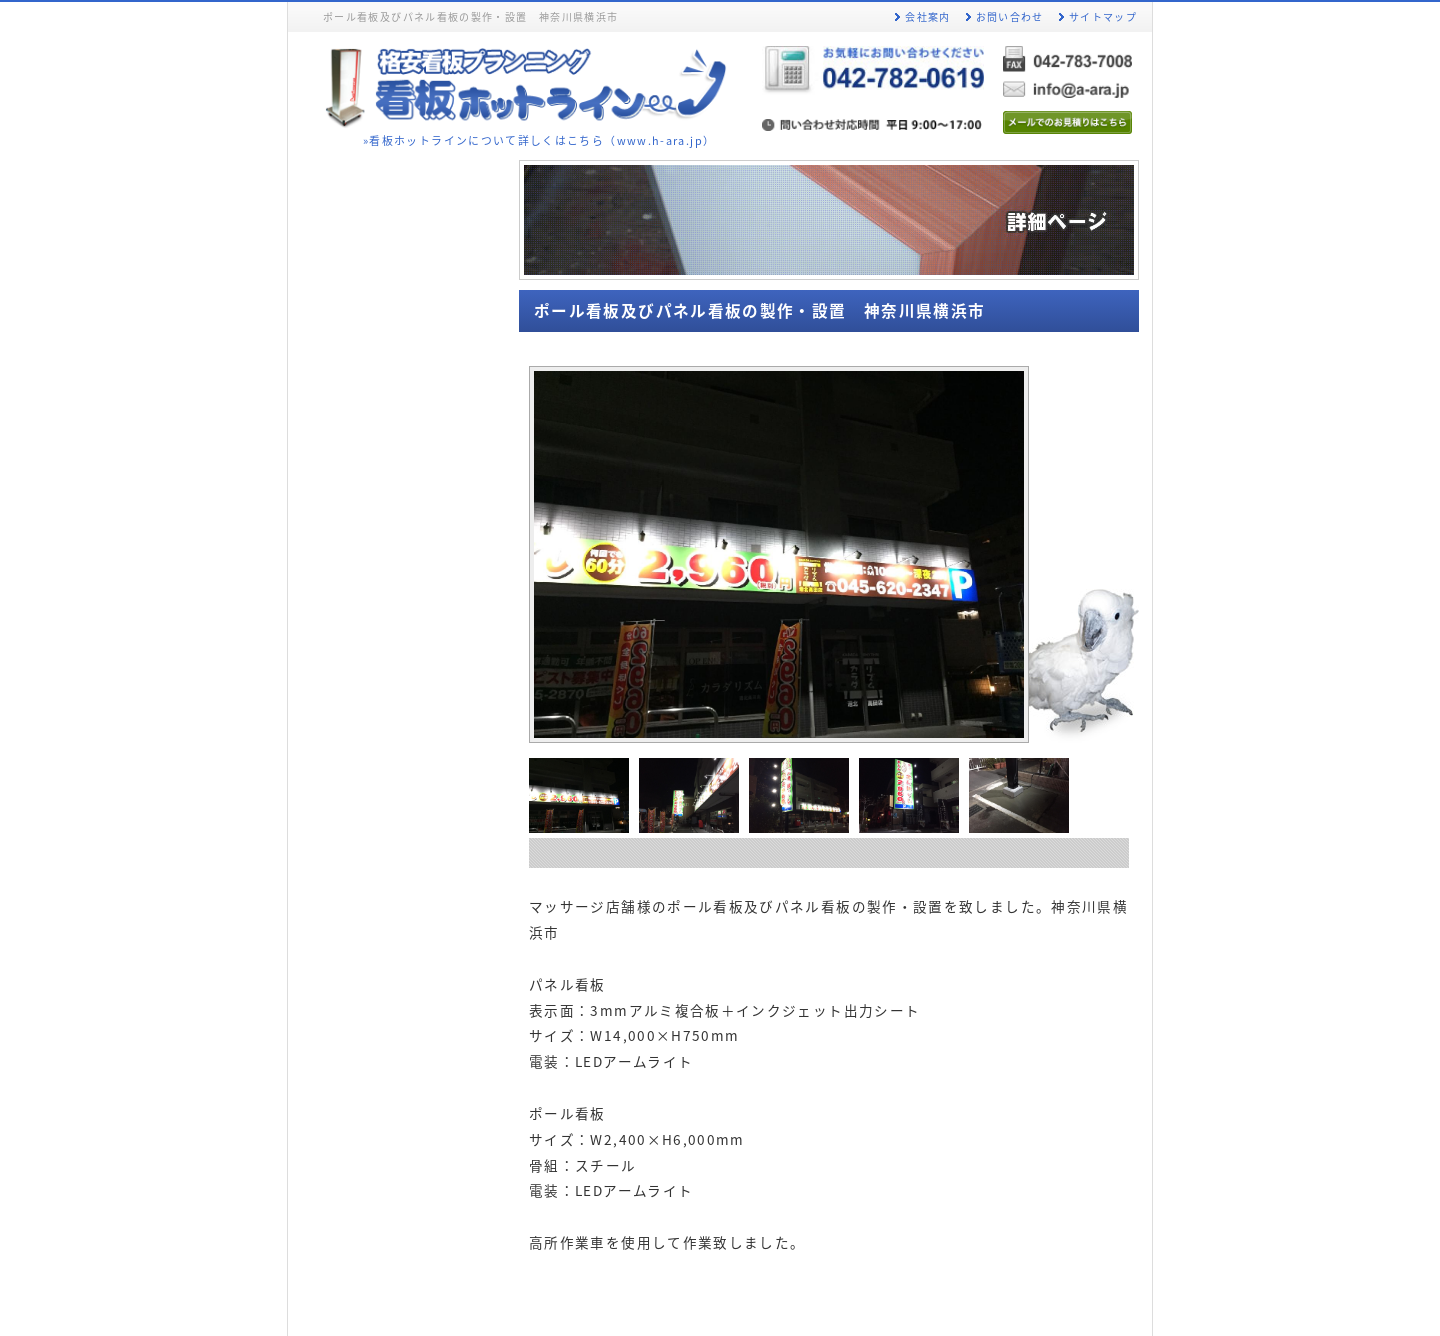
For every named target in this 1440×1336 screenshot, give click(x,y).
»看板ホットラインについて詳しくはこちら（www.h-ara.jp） (539, 140)
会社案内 (927, 16)
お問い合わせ (1010, 16)
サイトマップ (1103, 16)
